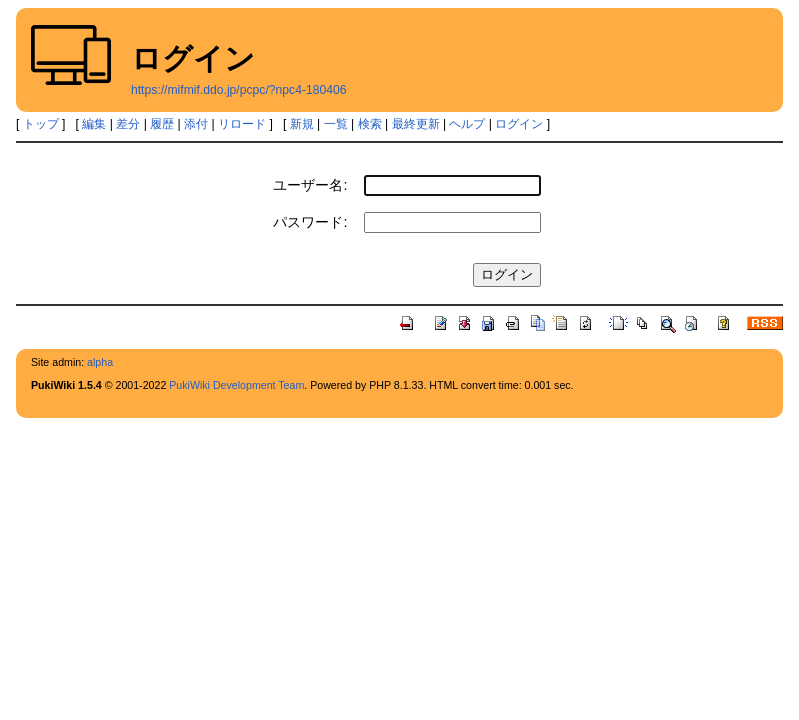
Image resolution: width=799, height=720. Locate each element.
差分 (128, 124)
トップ (41, 124)
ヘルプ (467, 124)
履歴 (162, 124)
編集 (94, 124)
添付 (196, 124)
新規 (302, 124)
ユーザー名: (310, 185)
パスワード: (310, 222)
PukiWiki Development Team (236, 385)
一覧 (336, 124)
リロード (242, 124)
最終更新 (416, 124)
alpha (100, 362)
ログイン (519, 124)
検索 (370, 124)
